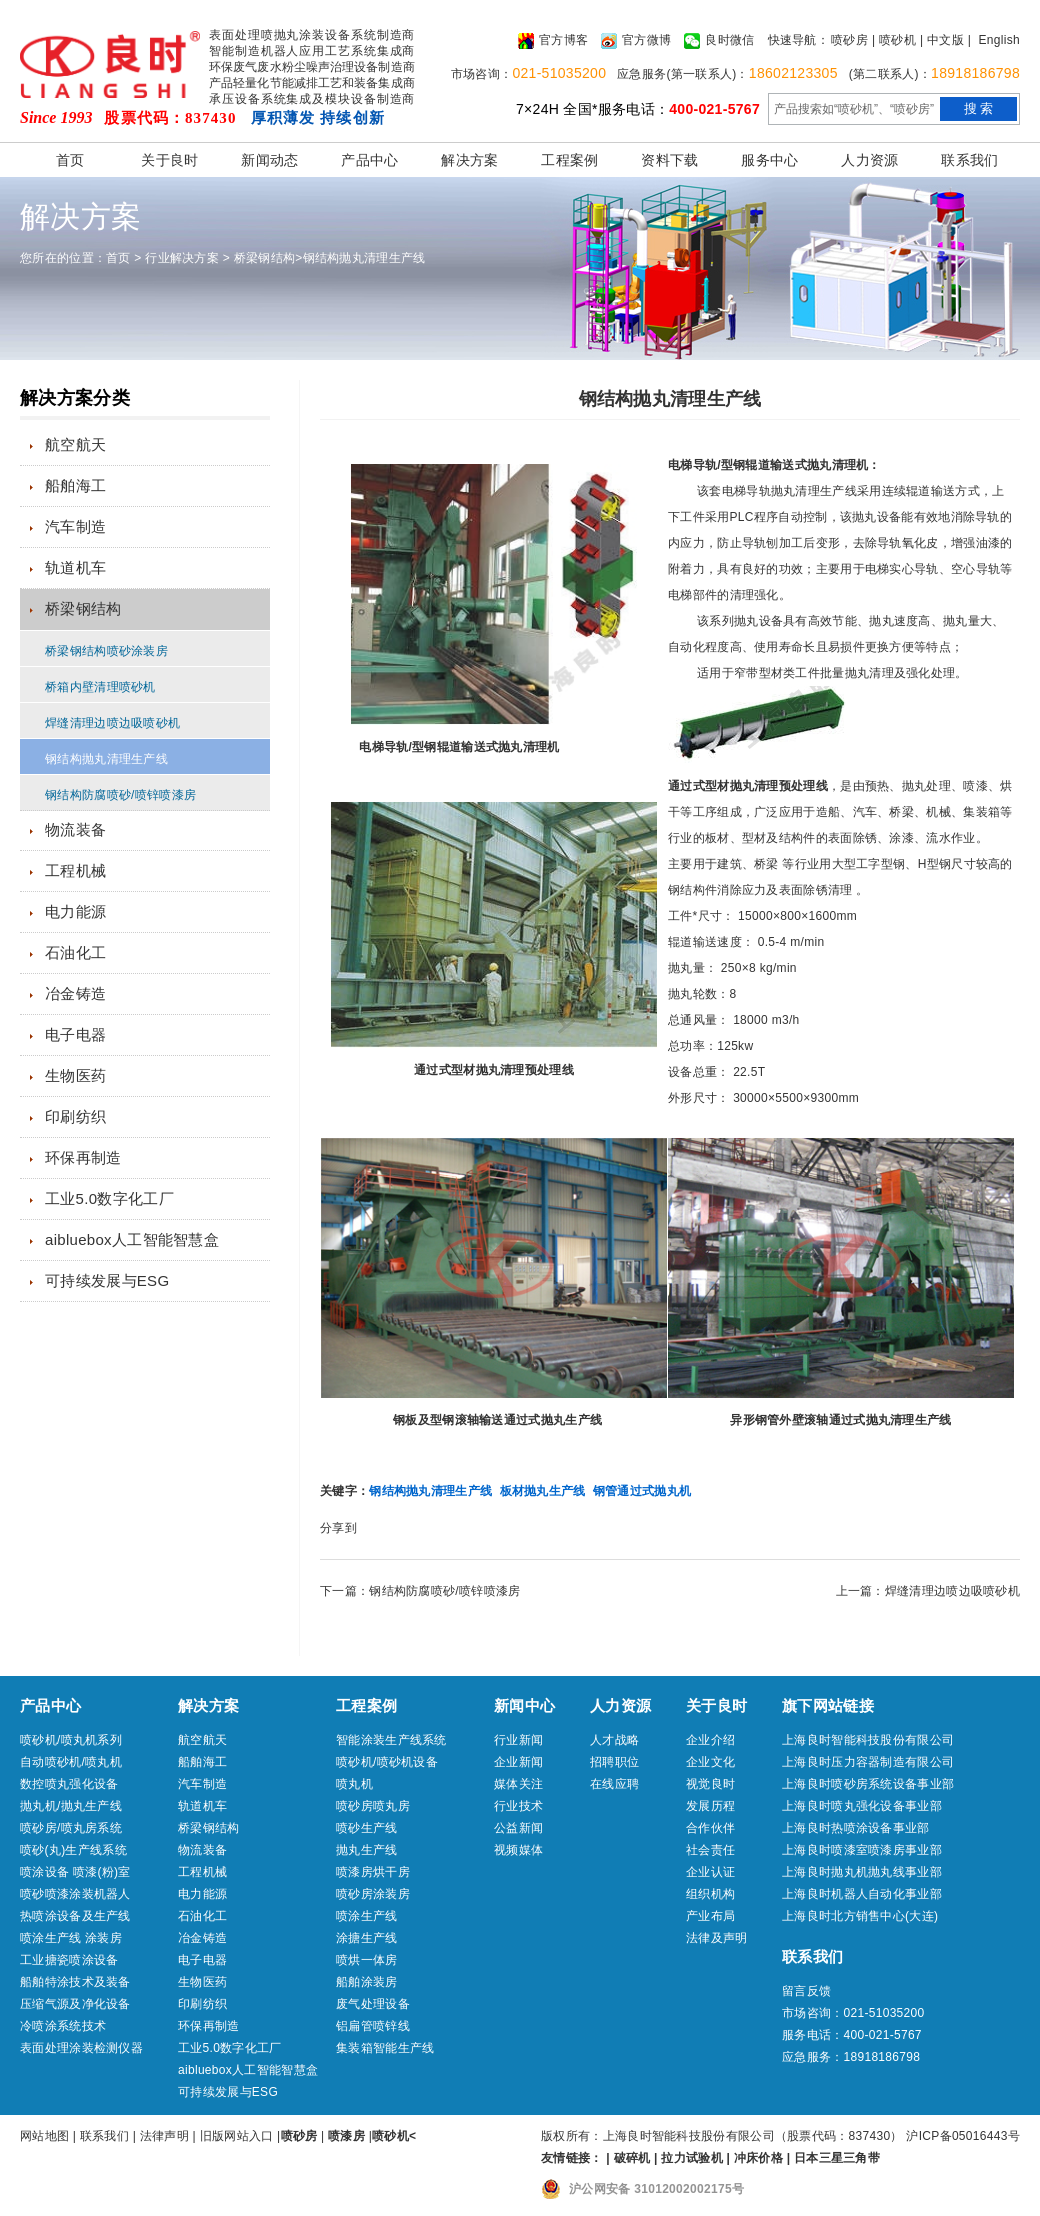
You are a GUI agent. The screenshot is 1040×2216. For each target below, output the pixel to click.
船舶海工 (75, 485)
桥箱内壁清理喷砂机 (100, 687)
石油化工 (75, 952)
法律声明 (164, 2136)
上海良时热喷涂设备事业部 (856, 1828)
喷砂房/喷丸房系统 (71, 1828)
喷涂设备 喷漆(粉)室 (75, 1872)
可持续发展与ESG (107, 1280)
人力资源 (869, 160)
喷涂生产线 (367, 1916)
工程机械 (75, 870)
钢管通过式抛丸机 (642, 1491)
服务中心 (769, 160)
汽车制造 (75, 526)
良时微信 (719, 41)
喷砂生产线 (367, 1828)
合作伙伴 (710, 1828)
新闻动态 (269, 160)
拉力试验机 (692, 2158)
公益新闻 (518, 1828)
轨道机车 (75, 567)
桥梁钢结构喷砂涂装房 (106, 651)
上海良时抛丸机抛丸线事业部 (862, 1872)
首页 (70, 160)
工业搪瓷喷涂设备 (69, 1960)
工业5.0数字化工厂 (109, 1198)
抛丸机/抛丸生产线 (71, 1806)
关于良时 (169, 160)
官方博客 (553, 41)
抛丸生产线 (367, 1850)
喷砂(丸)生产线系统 (73, 1850)
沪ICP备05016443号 (963, 2136)
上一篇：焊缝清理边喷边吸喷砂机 (928, 1591)
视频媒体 (518, 1850)
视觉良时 (710, 1784)
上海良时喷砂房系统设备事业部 (868, 1784)
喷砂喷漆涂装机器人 (75, 1894)
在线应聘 (614, 1784)
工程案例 (569, 160)
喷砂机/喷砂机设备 (387, 1762)
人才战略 (614, 1740)
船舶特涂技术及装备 (75, 1982)
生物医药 (75, 1075)
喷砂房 (849, 40)
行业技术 (518, 1806)
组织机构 (710, 1894)
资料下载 (669, 160)
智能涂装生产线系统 (391, 1740)
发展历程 (710, 1806)
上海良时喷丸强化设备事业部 (862, 1806)
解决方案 (469, 160)
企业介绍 (710, 1740)
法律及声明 (717, 1938)
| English (994, 40)
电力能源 (75, 911)
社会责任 (710, 1850)
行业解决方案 (182, 258)
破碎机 (632, 2158)
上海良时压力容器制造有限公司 (868, 1762)
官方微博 (636, 41)
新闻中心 (524, 1705)
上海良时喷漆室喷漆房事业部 (862, 1850)
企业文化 (710, 1762)
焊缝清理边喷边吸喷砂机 (112, 723)
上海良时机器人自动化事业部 (862, 1894)
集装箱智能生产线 (385, 2048)
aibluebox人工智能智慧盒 (132, 1239)
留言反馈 (806, 1991)
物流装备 (75, 829)
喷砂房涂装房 (373, 1894)
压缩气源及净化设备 (75, 2004)
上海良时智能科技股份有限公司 (868, 1740)
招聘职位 (614, 1762)
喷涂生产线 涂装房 (71, 1938)
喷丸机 (354, 1784)
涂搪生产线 (367, 1938)
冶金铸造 (75, 993)
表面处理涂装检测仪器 (81, 2048)
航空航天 (75, 444)
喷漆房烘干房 (373, 1872)
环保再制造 (83, 1157)
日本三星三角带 (837, 2158)
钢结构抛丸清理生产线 (364, 258)
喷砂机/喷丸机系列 (71, 1740)
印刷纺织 (75, 1116)
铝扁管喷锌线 (373, 2026)
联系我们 (969, 160)
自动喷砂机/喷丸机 (71, 1762)
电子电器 (75, 1034)
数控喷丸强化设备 (69, 1784)
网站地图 (44, 2136)
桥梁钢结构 (265, 258)
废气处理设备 (373, 2004)
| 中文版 (942, 40)
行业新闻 (518, 1740)
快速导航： (799, 40)
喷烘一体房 (367, 1960)
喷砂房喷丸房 (373, 1806)
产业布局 (710, 1916)
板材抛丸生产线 (543, 1491)
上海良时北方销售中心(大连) (860, 1916)
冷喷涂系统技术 (63, 2026)
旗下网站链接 (828, 1705)
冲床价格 (758, 2158)
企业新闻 (518, 1762)
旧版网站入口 (238, 2136)
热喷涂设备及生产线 (75, 1916)
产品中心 (369, 160)
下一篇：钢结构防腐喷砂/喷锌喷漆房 (420, 1591)
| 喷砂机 (894, 40)
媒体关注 (518, 1784)
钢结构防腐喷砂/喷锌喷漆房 (120, 795)
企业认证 (710, 1872)
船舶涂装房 (367, 1982)
